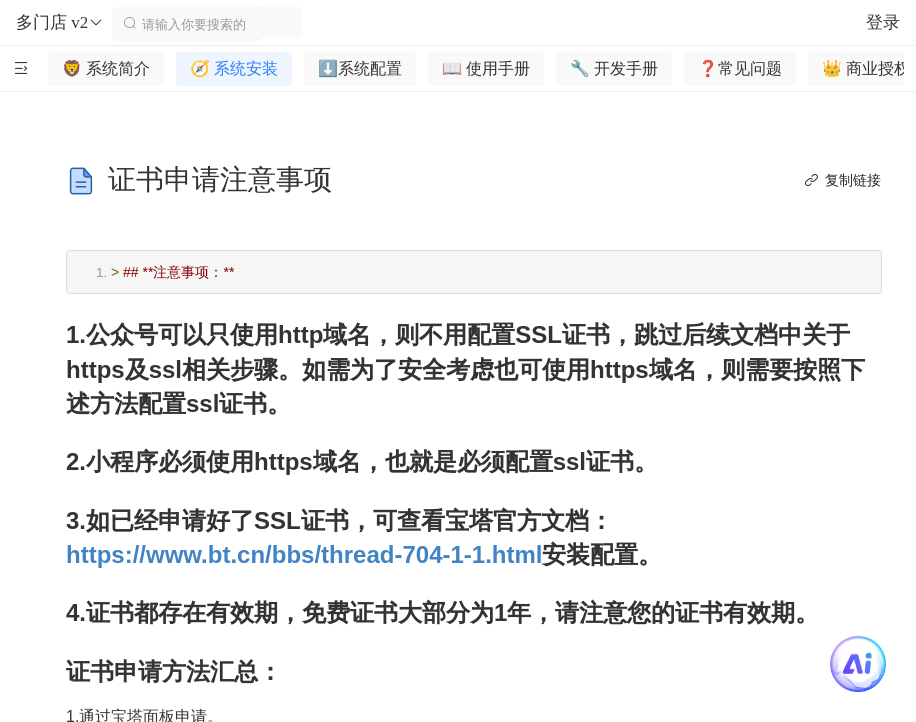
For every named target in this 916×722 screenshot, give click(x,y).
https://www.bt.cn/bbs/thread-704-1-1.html (304, 554)
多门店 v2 (60, 23)
